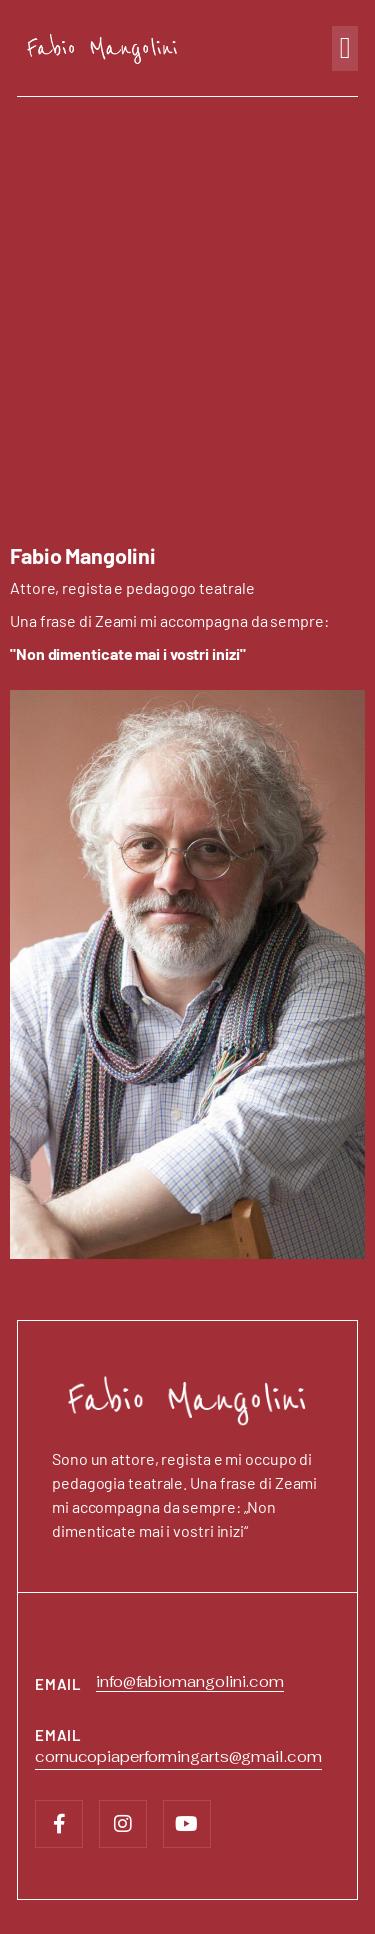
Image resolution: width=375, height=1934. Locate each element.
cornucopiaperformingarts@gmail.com (178, 1756)
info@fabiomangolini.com (190, 1681)
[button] (345, 48)
